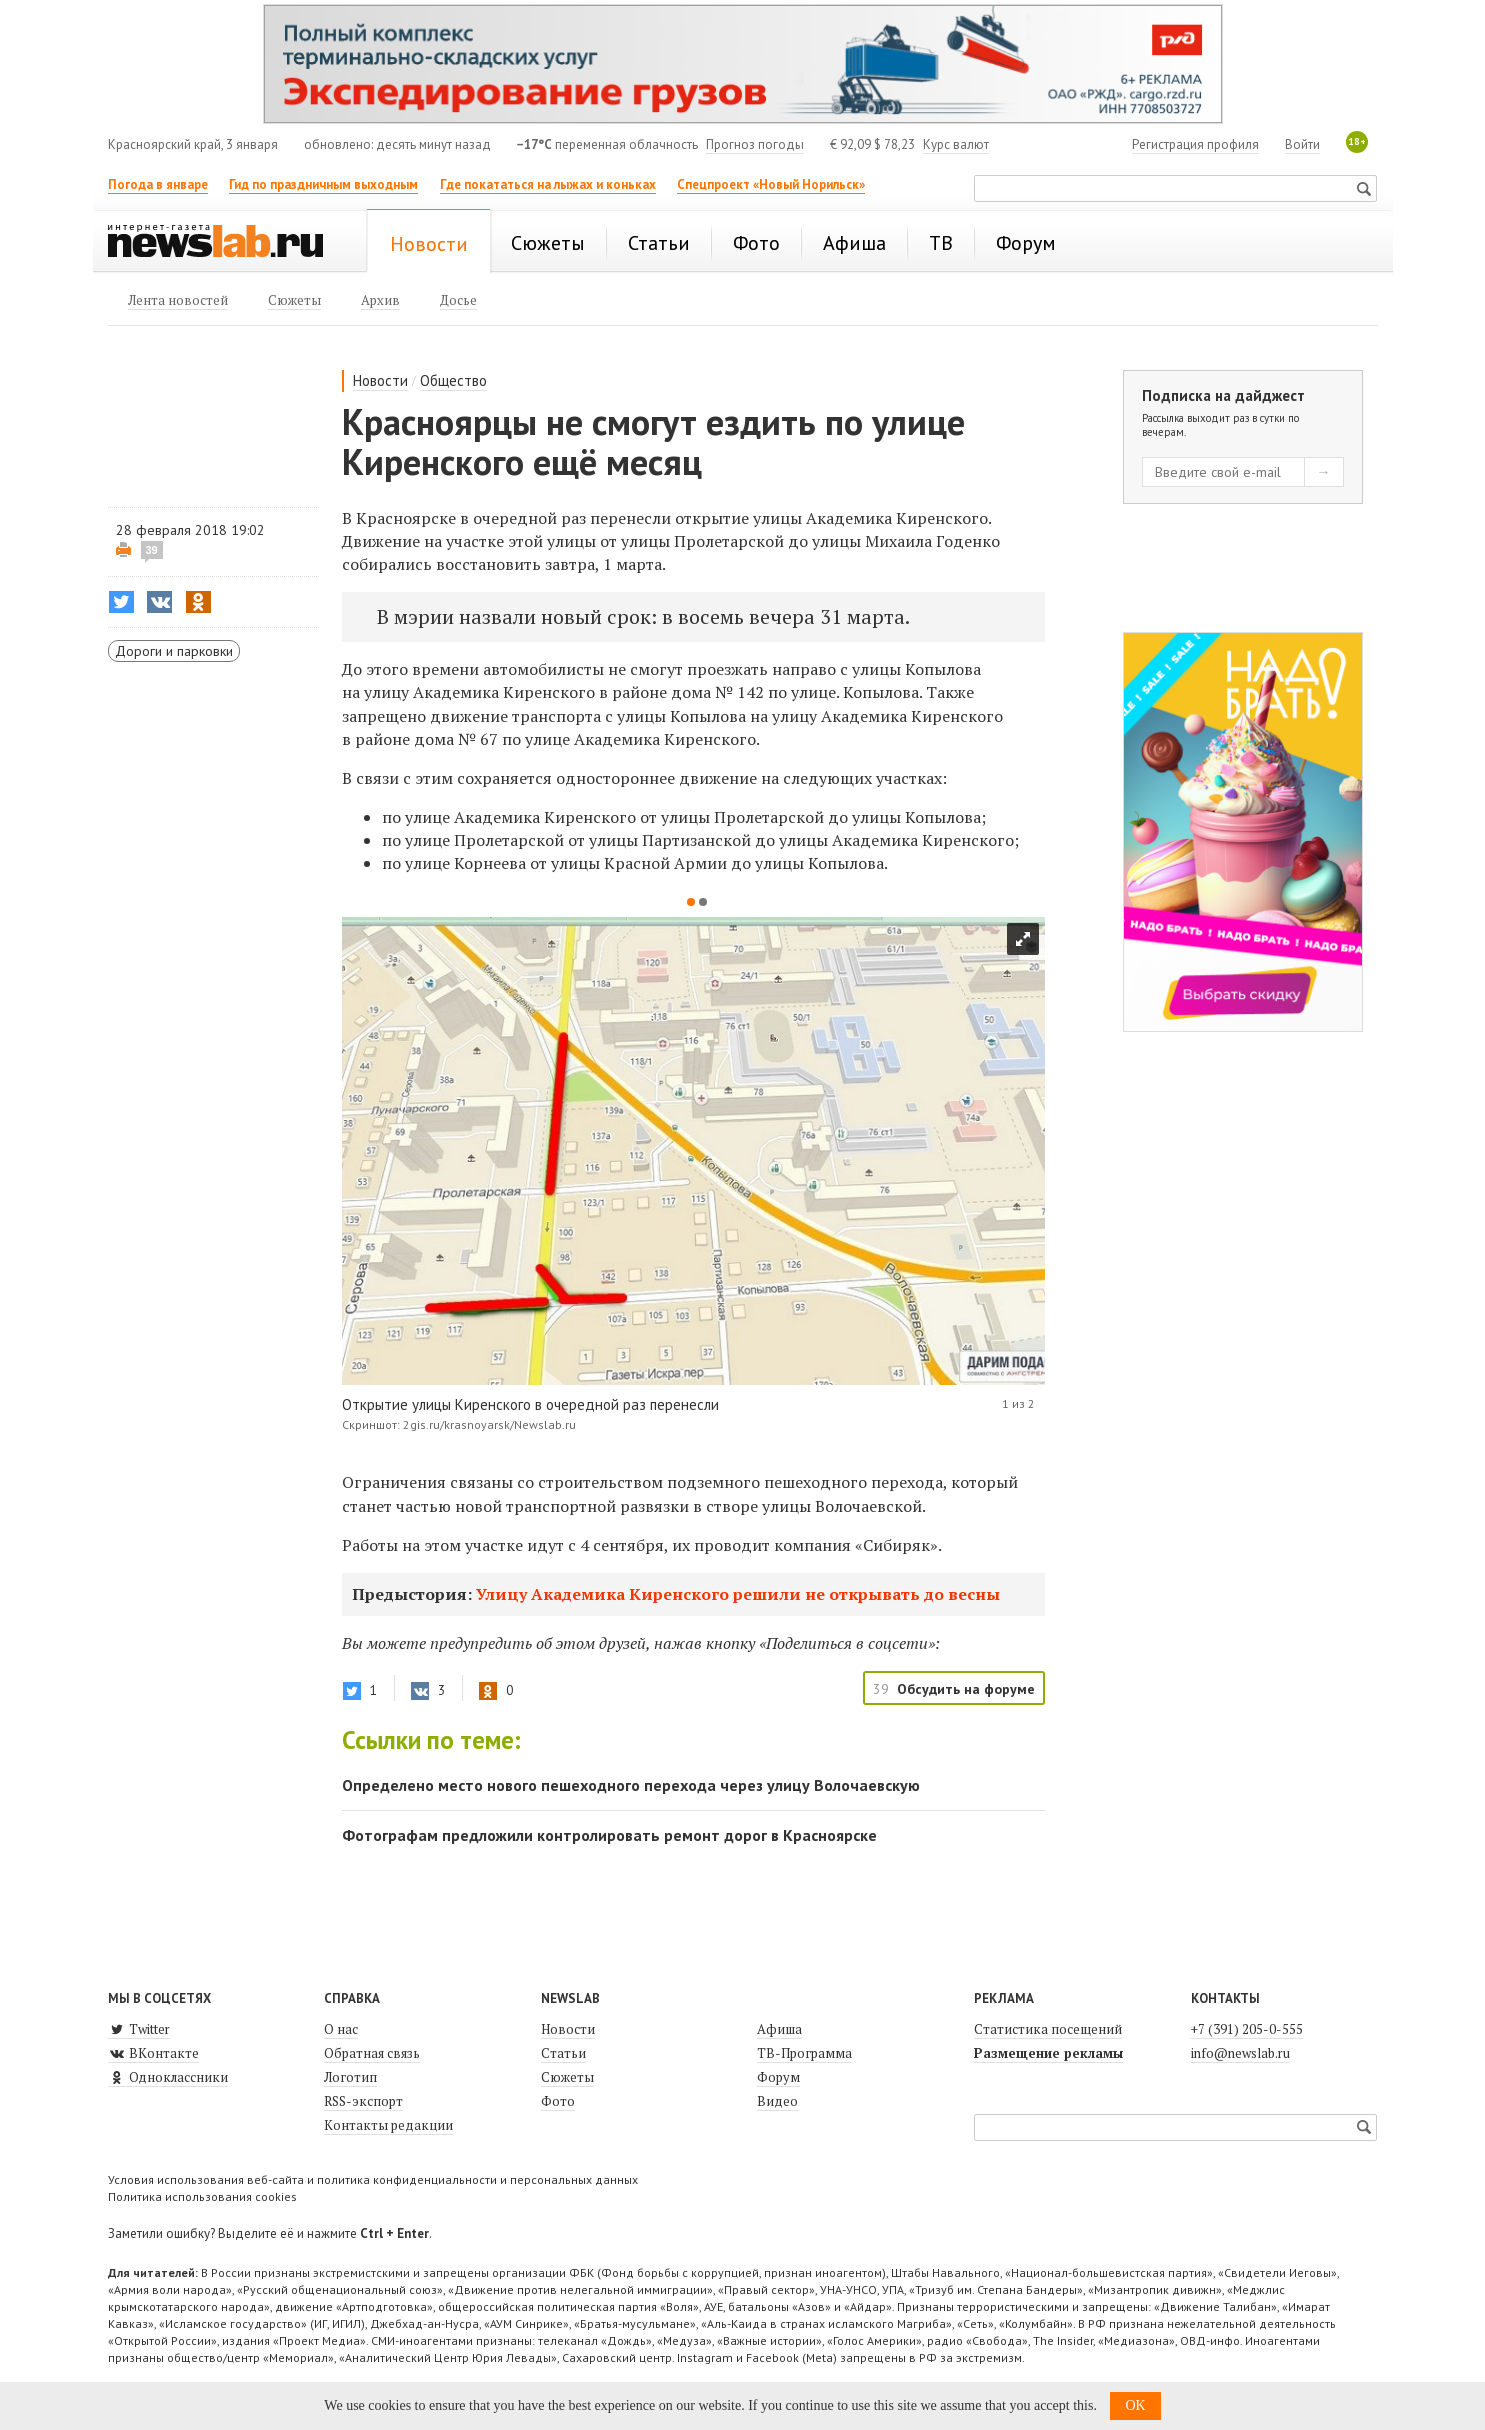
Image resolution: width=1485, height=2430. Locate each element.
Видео (777, 2101)
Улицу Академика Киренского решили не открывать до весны (738, 1594)
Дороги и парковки (174, 651)
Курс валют (956, 144)
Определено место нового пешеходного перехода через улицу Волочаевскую (631, 1785)
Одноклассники (168, 2077)
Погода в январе (158, 184)
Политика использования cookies (202, 2196)
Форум (778, 2077)
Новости (380, 380)
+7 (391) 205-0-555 (1247, 2029)
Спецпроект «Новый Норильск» (771, 184)
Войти (1302, 144)
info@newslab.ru (1240, 2053)
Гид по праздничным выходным (323, 184)
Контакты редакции (388, 2125)
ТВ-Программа (804, 2053)
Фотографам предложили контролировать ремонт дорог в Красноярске (609, 1835)
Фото (558, 2101)
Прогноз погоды (755, 144)
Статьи (563, 2053)
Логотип (350, 2077)
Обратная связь (372, 2053)
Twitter (139, 2029)
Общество (453, 380)
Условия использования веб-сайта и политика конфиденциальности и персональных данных (373, 2179)
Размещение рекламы (1048, 2053)
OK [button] (1135, 2405)
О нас (341, 2029)
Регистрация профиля (1195, 144)
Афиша (779, 2029)
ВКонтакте (153, 2053)
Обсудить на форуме (966, 1689)
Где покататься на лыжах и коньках (548, 184)
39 (152, 550)
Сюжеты (567, 2077)
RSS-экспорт (363, 2101)
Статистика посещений (1048, 2029)
